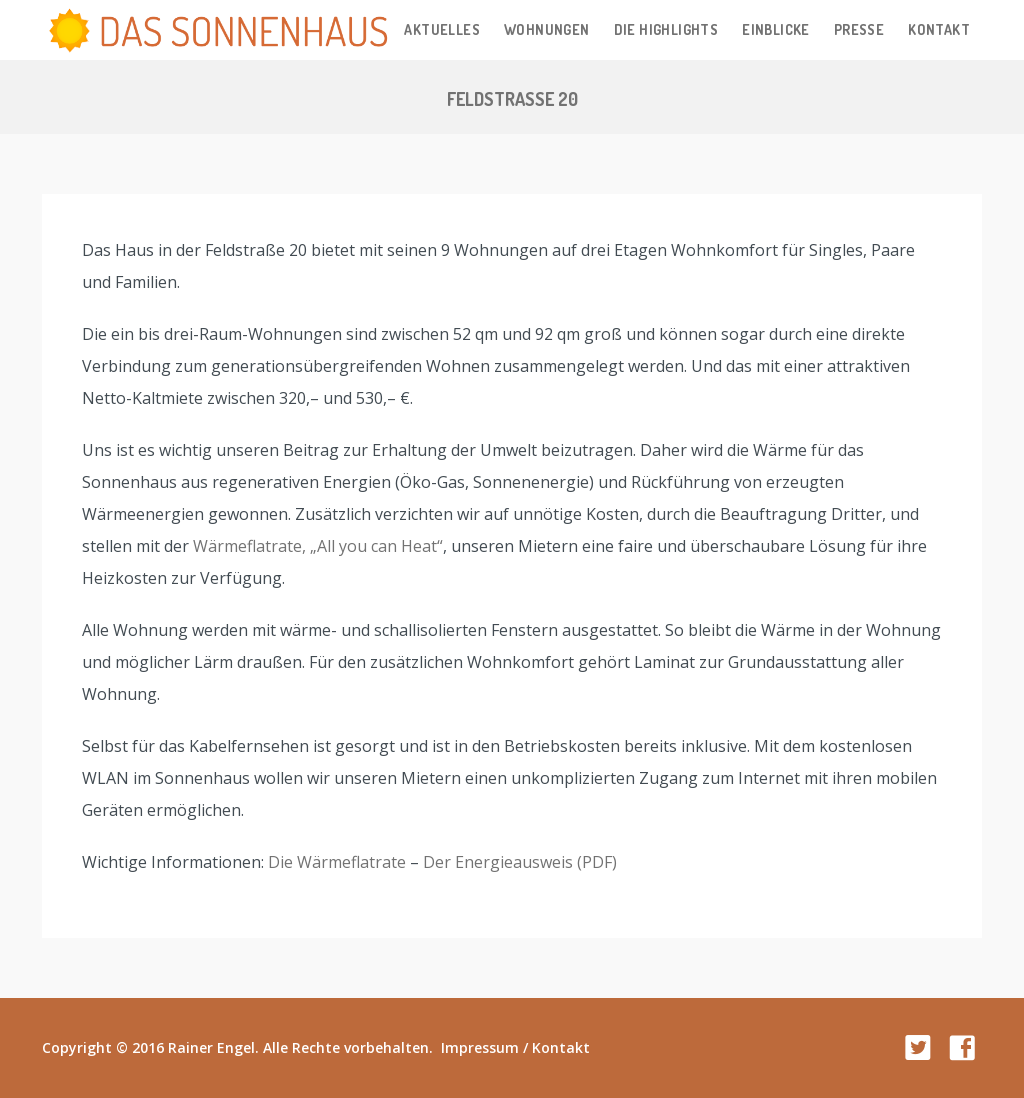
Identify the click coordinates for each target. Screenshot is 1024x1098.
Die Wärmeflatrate (337, 862)
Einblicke (776, 29)
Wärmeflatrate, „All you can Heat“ (318, 546)
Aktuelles (442, 29)
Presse (859, 29)
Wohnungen (547, 29)
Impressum (480, 1047)
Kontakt (939, 29)
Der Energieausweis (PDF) (520, 862)
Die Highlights (666, 29)
